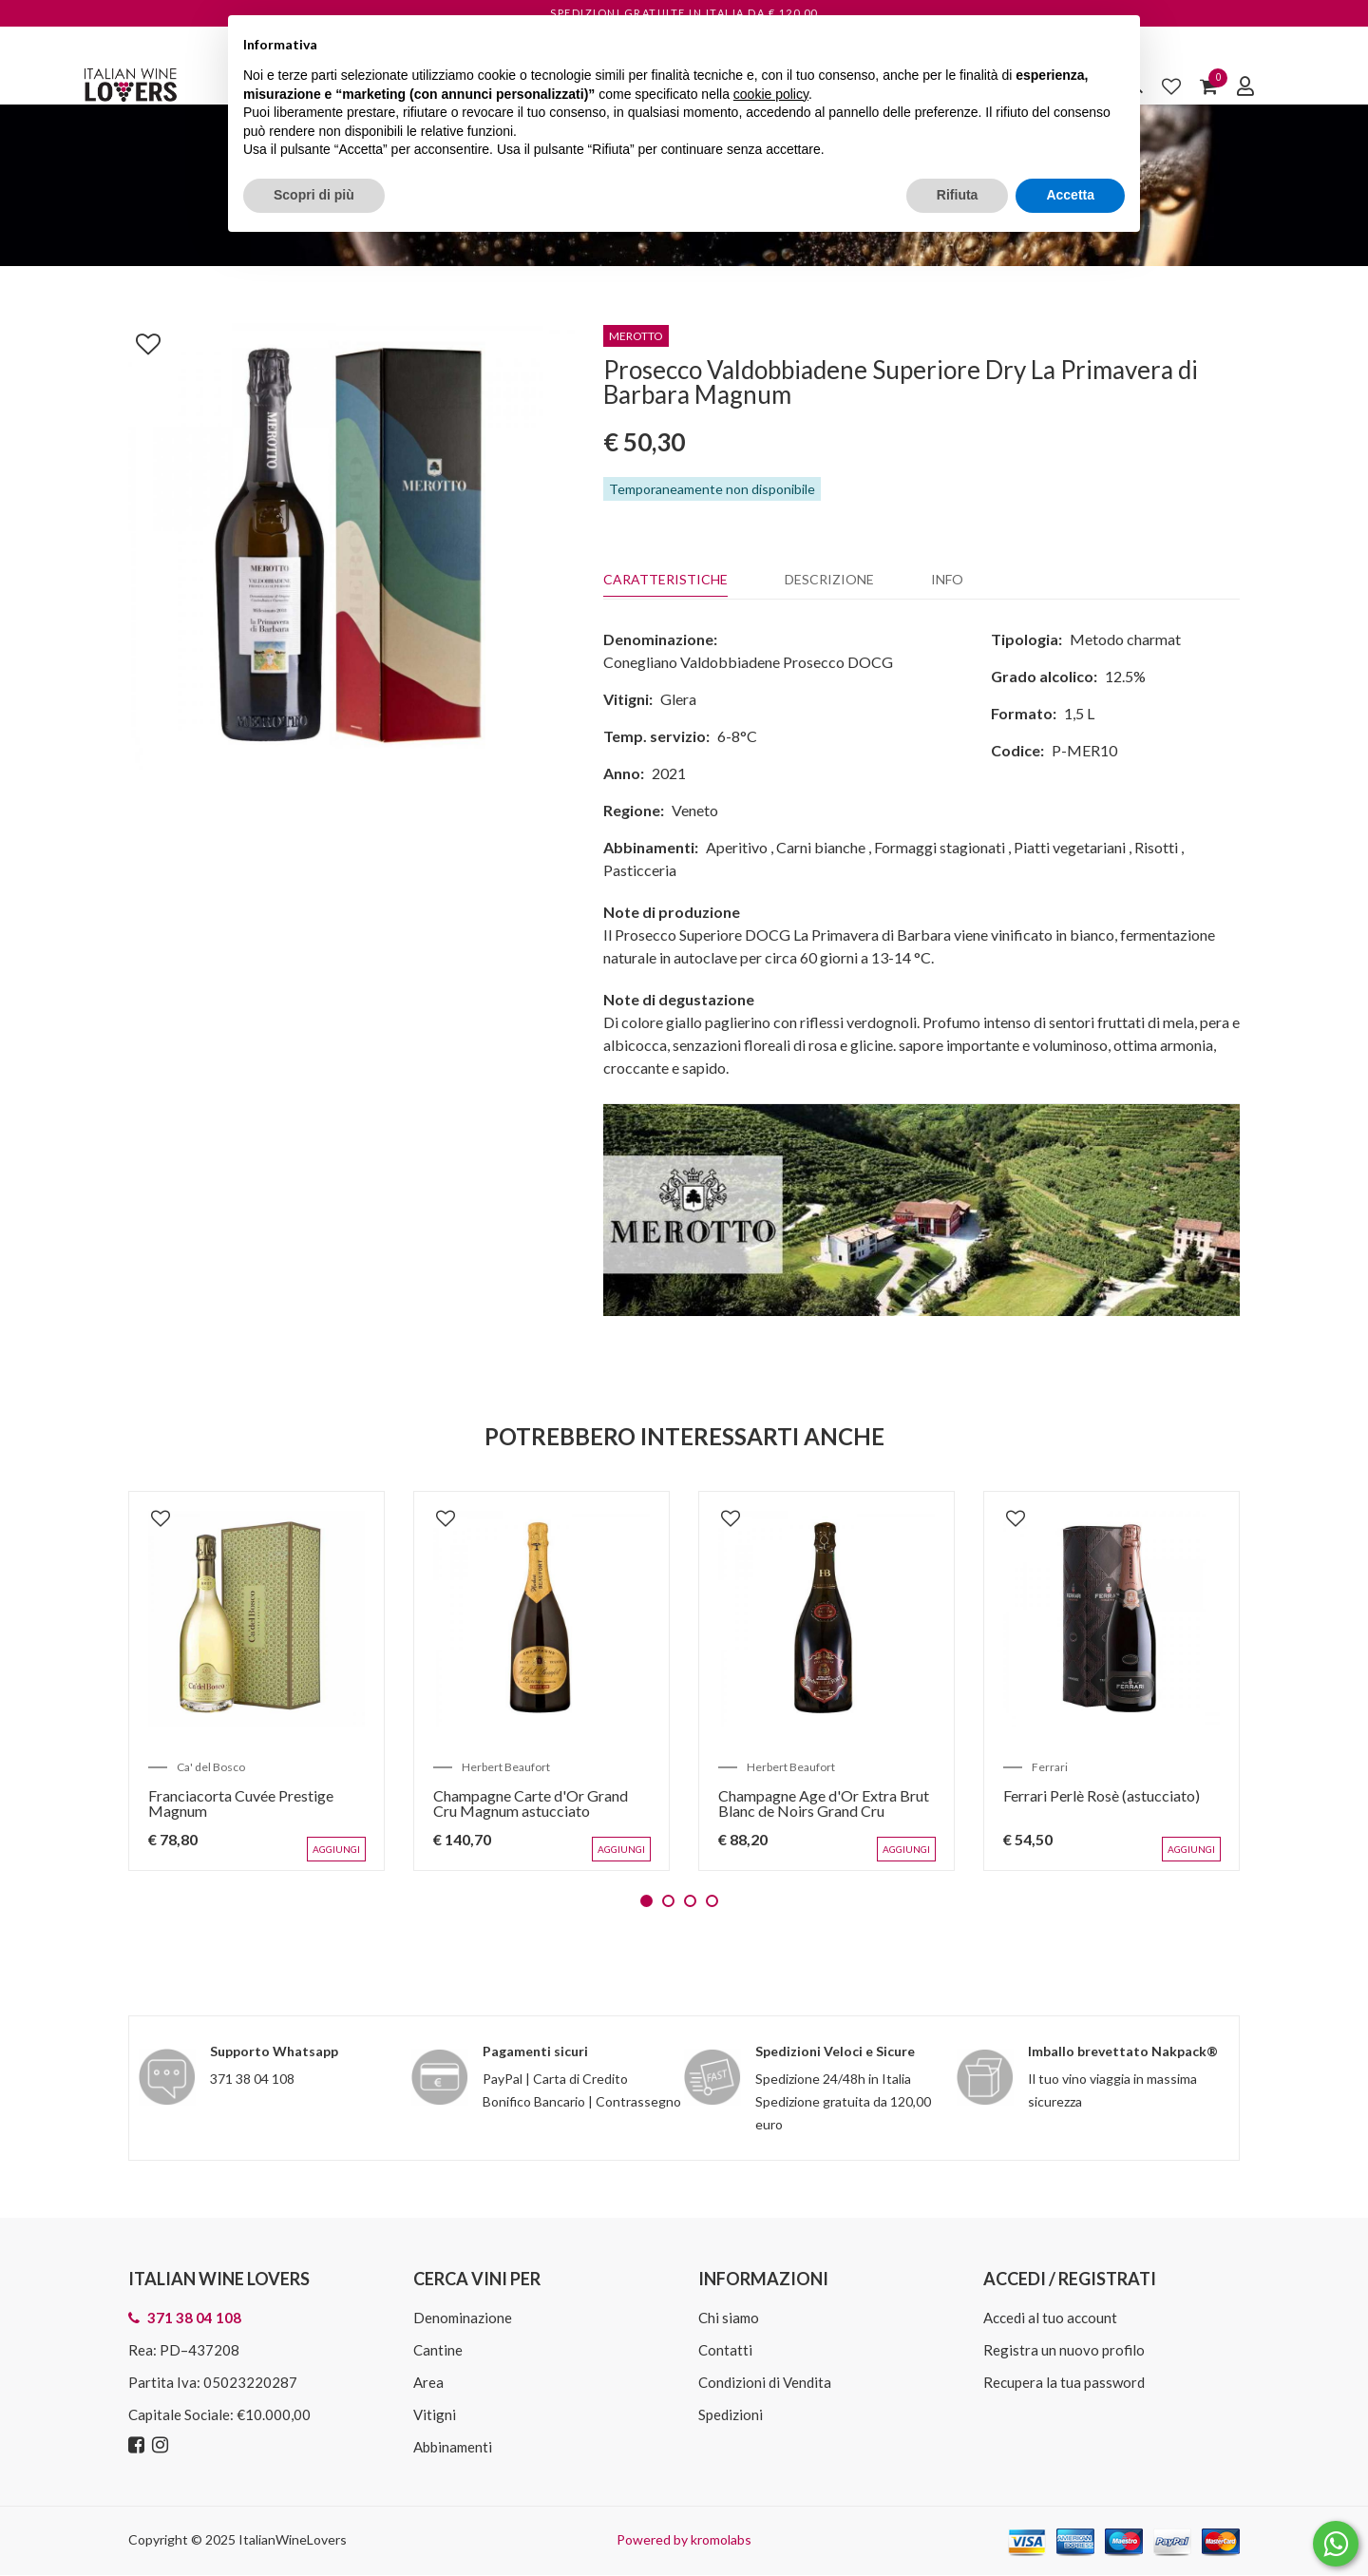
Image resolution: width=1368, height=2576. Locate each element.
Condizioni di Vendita (764, 2382)
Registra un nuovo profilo (1064, 2349)
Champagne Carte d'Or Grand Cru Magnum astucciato (530, 1803)
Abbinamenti (452, 2446)
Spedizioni (730, 2414)
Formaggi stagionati (939, 847)
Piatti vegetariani (1070, 847)
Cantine (438, 2349)
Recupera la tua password (1064, 2382)
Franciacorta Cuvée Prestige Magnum (240, 1803)
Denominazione (462, 2317)
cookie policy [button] (770, 94)
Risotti (1156, 847)
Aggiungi (336, 1849)
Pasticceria (639, 870)
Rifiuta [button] (957, 194)
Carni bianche (820, 847)
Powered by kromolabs (684, 2539)
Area (428, 2382)
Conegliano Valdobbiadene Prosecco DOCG (748, 662)
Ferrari (1050, 1767)
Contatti (725, 2349)
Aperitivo (737, 847)
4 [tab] (712, 1901)
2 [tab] (668, 1901)
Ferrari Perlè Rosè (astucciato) (1101, 1795)
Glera (678, 699)
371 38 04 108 (252, 2078)
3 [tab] (690, 1901)
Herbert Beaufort (506, 1767)
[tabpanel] (256, 1681)
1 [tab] (646, 1901)
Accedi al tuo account (1050, 2317)
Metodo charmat (1125, 639)
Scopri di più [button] (314, 194)
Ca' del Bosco (211, 1767)
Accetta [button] (1070, 194)
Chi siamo (728, 2317)
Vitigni (434, 2414)
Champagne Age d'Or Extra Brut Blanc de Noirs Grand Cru (823, 1803)
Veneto (695, 810)
